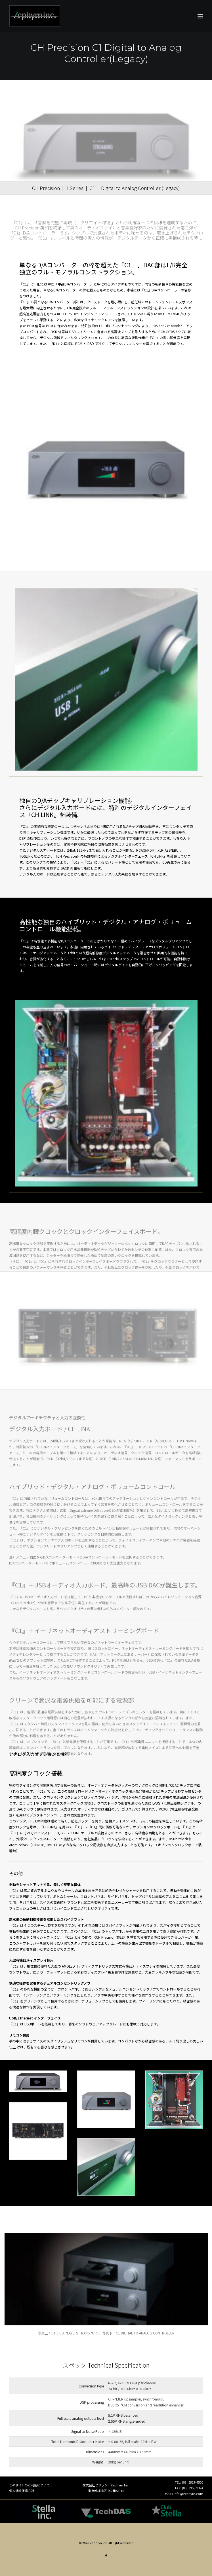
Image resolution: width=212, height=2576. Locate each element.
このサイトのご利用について (29, 2485)
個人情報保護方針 (21, 2490)
